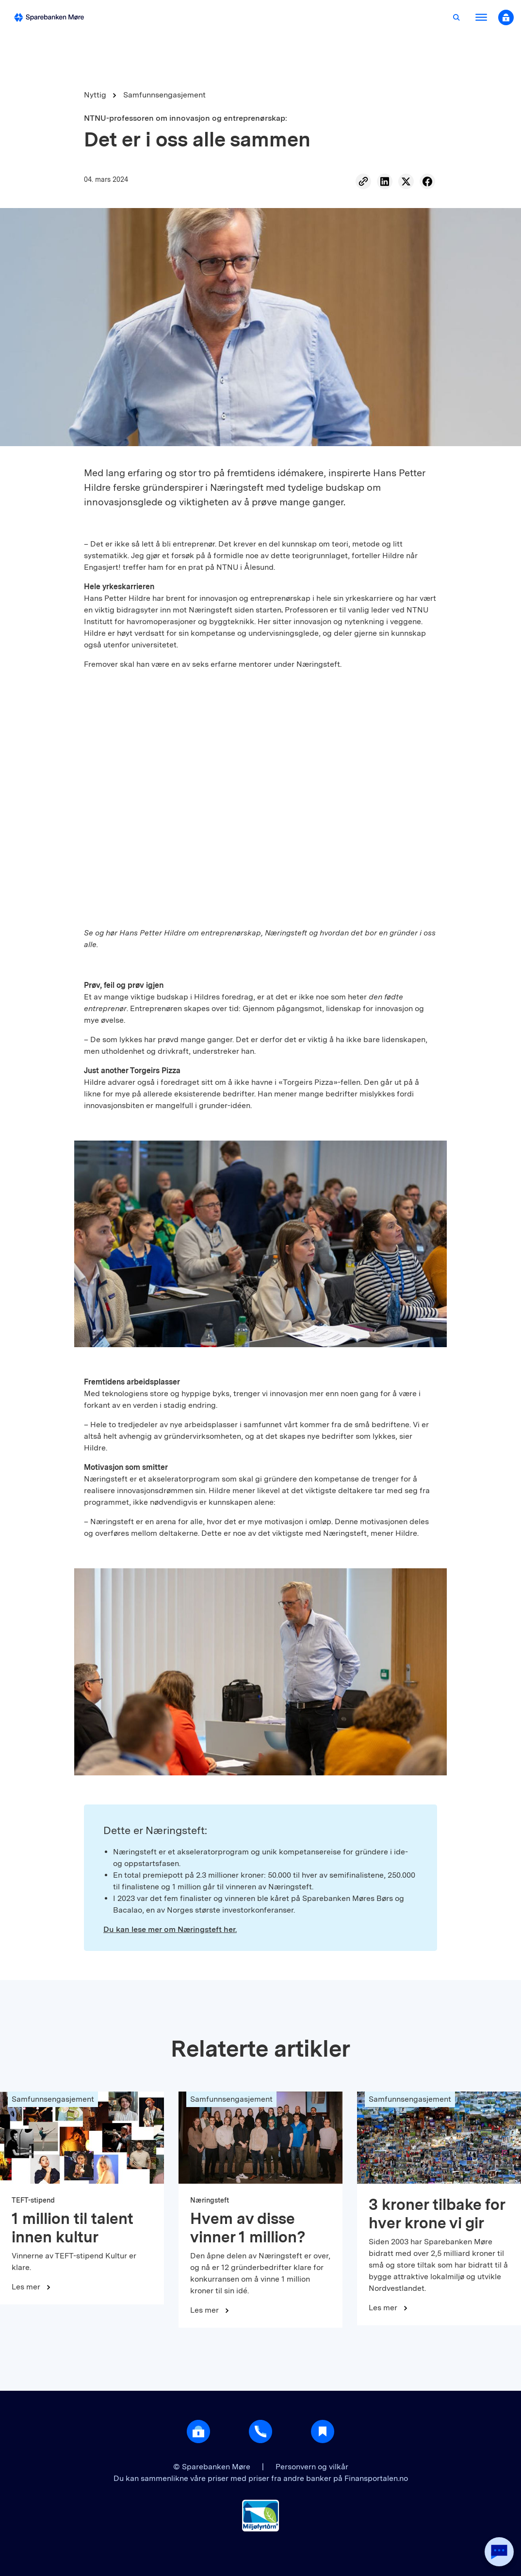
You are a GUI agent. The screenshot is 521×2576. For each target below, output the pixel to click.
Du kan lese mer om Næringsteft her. (170, 1929)
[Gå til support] (260, 2431)
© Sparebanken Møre (212, 2466)
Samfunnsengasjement (164, 94)
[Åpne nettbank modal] (506, 17)
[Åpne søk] (456, 17)
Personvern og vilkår (312, 2466)
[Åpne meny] (481, 17)
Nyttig (95, 94)
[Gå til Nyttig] (322, 2431)
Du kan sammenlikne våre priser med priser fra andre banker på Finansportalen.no (261, 2478)
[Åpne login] (198, 2431)
